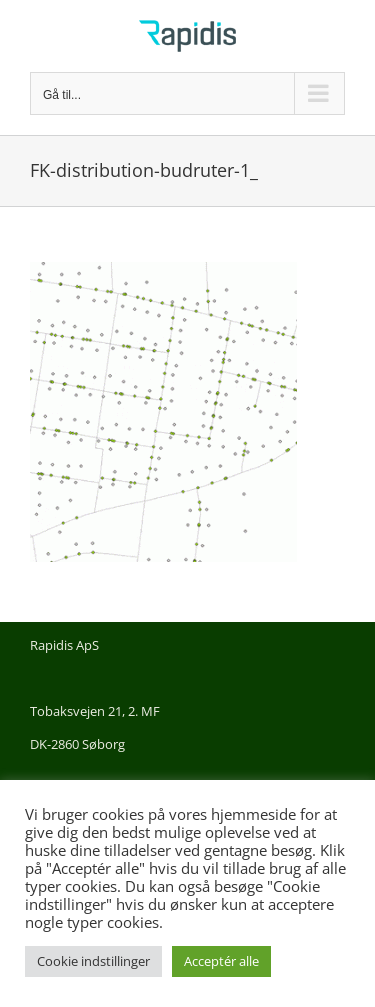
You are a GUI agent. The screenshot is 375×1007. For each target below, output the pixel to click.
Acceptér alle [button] (221, 961)
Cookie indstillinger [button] (93, 961)
